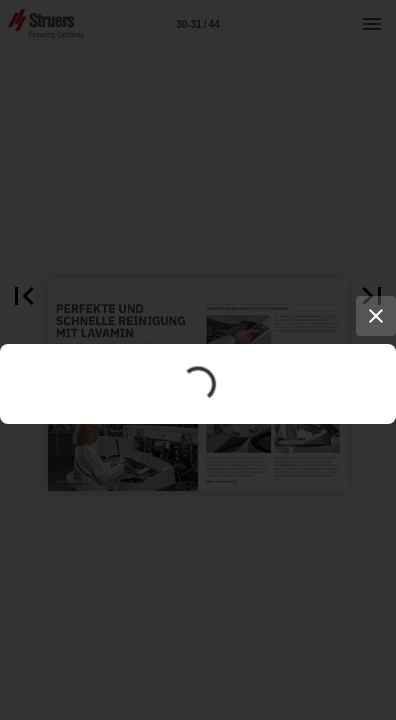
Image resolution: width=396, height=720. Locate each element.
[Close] (376, 316)
